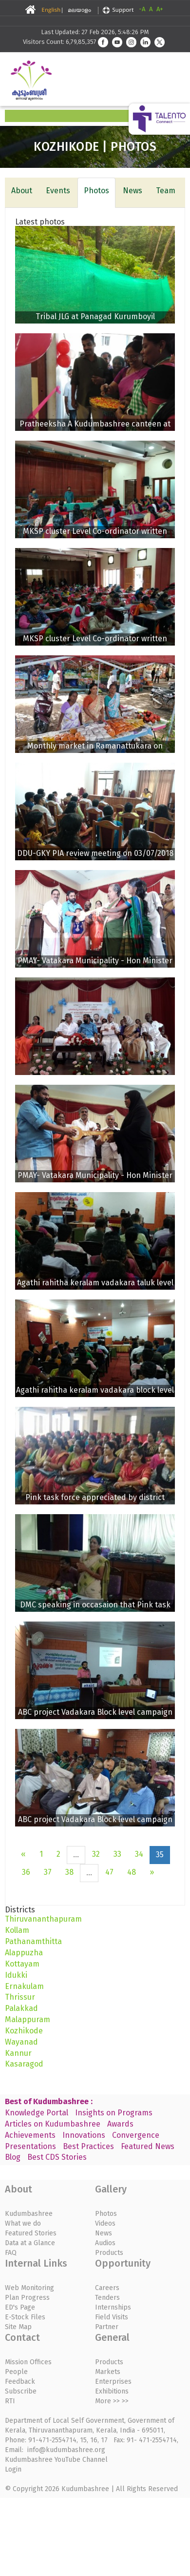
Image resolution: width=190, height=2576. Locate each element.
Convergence (135, 2135)
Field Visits (111, 2317)
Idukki (16, 1975)
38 (69, 1872)
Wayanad (21, 2042)
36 (26, 1872)
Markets (107, 2372)
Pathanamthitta (33, 1941)
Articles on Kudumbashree (52, 2124)
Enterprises (113, 2381)
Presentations (30, 2146)
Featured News (147, 2146)
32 (96, 1854)
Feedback (20, 2381)
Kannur (18, 2053)
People (16, 2372)
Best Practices (88, 2146)
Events (58, 190)
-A (142, 9)
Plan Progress (27, 2297)
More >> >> (112, 2401)
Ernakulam (24, 1986)
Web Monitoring (29, 2288)
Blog (12, 2157)
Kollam (17, 1930)
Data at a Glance (30, 2243)
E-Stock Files (25, 2317)
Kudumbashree (29, 2214)
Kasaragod (24, 2064)
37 (48, 1872)
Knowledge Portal (36, 2112)
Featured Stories (31, 2233)
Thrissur (20, 1997)
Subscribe (21, 2391)
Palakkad (21, 2008)
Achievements (30, 2135)
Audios (105, 2243)
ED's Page (20, 2307)
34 (139, 1854)
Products (109, 2253)
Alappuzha (24, 1952)
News (132, 190)
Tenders (107, 2297)
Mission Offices (28, 2362)
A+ (159, 9)
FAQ (11, 2253)
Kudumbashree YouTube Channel (56, 2459)
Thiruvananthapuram (43, 1919)
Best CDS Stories (57, 2157)
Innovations (83, 2135)
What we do (23, 2223)
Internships (113, 2307)
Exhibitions (112, 2391)
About (21, 190)
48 (131, 1872)
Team (165, 190)
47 (109, 1872)
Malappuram (27, 2019)
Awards (120, 2124)
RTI (10, 2401)
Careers (107, 2288)
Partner (106, 2327)
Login (13, 2469)
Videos (105, 2223)
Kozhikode (24, 2030)
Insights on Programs (113, 2112)
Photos (96, 190)
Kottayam (22, 1963)
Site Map (18, 2327)
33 (117, 1854)
